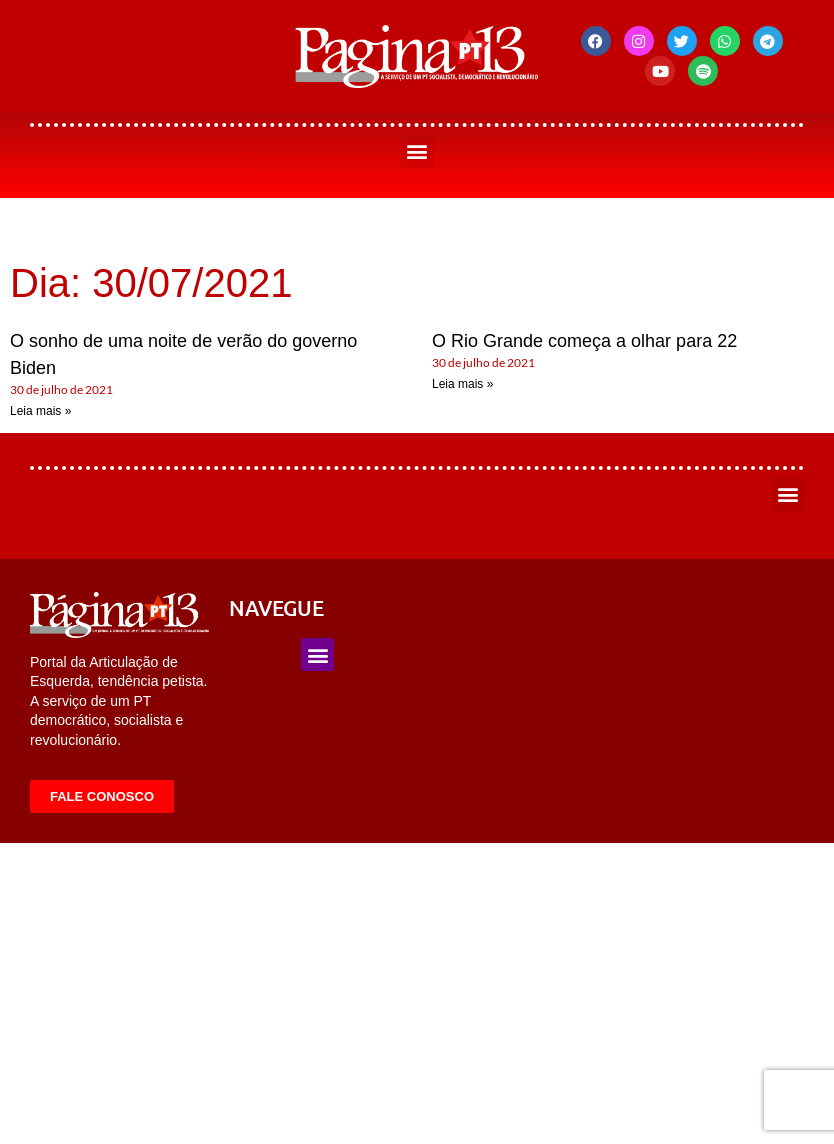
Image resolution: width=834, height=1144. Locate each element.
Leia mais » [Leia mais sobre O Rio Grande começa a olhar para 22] (462, 384)
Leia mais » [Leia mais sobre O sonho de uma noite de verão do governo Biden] (40, 411)
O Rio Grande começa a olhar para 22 (584, 341)
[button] (417, 151)
